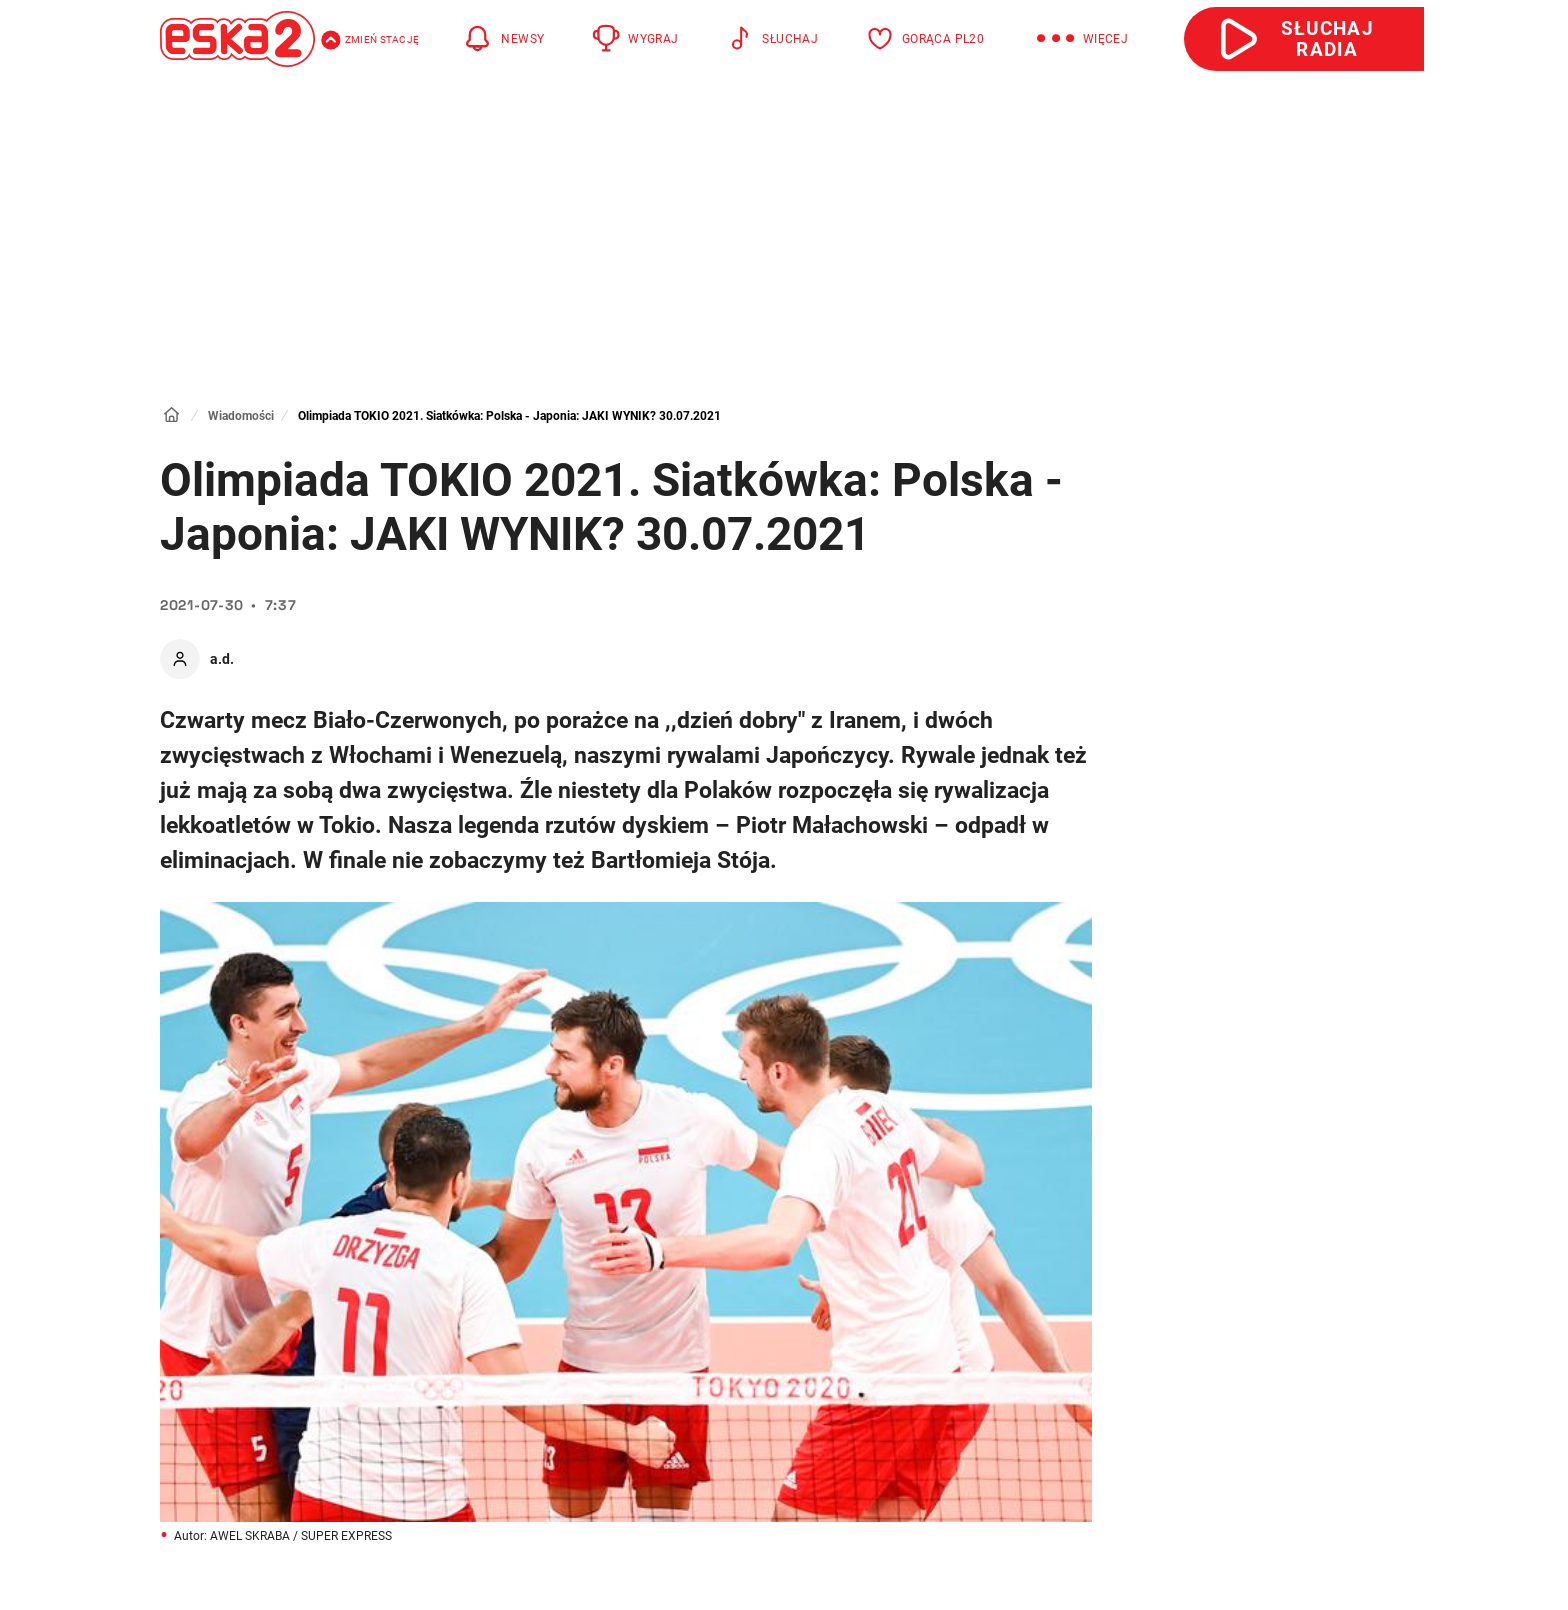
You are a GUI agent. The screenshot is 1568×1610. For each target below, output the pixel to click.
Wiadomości (241, 416)
